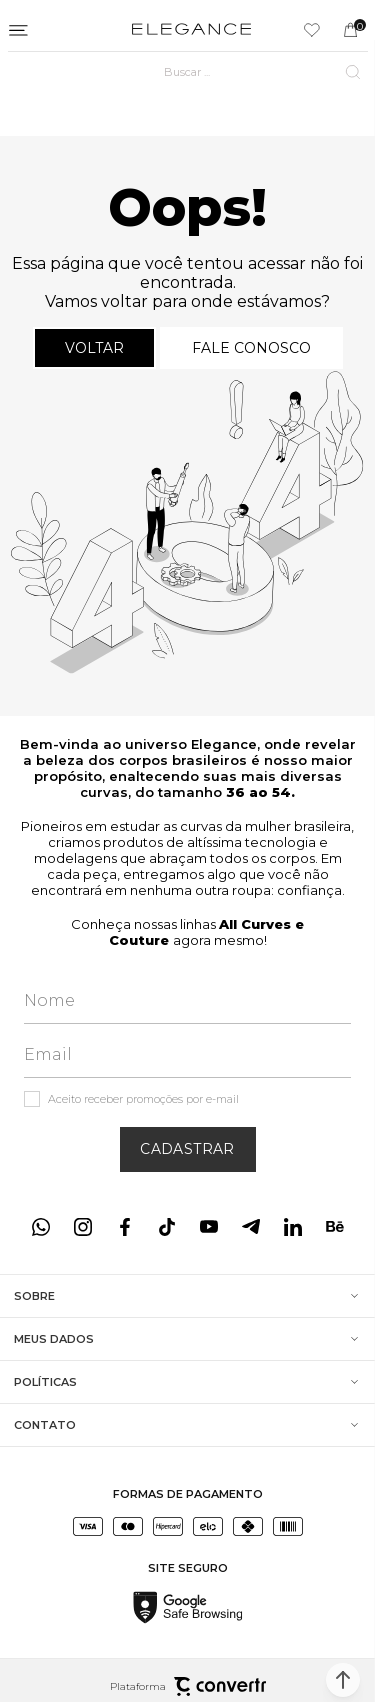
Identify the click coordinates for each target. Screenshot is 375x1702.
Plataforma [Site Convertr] (188, 1686)
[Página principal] (191, 30)
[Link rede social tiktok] (167, 1227)
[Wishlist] (312, 30)
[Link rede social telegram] (251, 1227)
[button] (343, 1680)
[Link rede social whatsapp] (41, 1227)
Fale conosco (251, 348)
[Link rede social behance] (335, 1227)
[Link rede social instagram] (83, 1227)
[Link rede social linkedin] (293, 1227)
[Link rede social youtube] (209, 1227)
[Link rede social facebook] (125, 1227)
